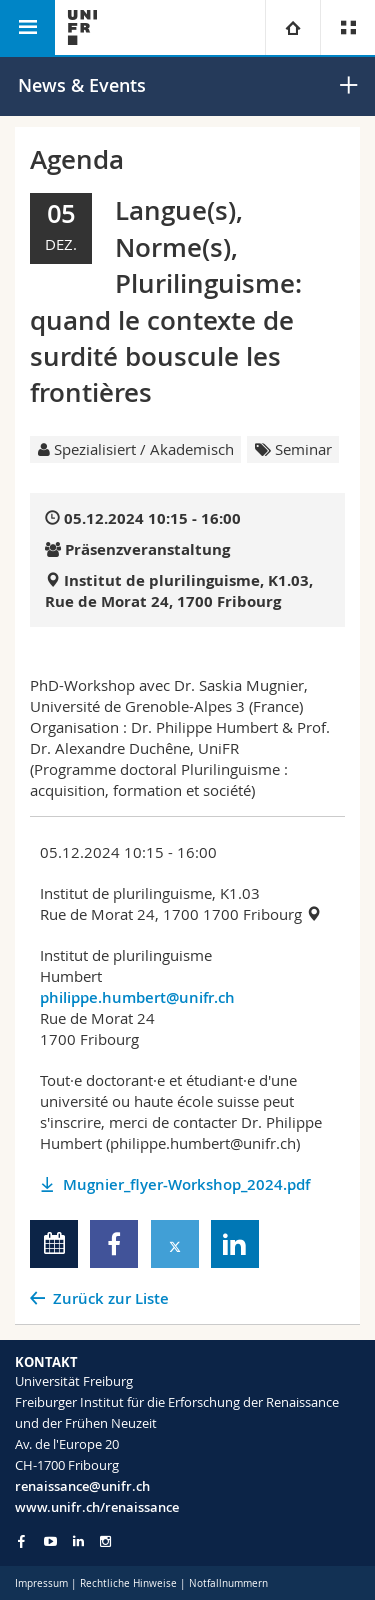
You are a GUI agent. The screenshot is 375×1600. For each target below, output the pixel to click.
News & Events (82, 85)
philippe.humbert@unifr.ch (137, 997)
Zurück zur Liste (111, 1298)
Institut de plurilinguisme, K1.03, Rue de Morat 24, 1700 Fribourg (179, 591)
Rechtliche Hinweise (128, 1583)
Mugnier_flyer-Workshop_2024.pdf (186, 1184)
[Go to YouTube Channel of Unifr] (50, 1541)
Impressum (41, 1583)
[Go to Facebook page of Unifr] (21, 1541)
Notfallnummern (228, 1583)
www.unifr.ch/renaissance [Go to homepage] (97, 1507)
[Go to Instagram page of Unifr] (105, 1541)
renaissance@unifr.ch (82, 1486)
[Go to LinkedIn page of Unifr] (78, 1541)
